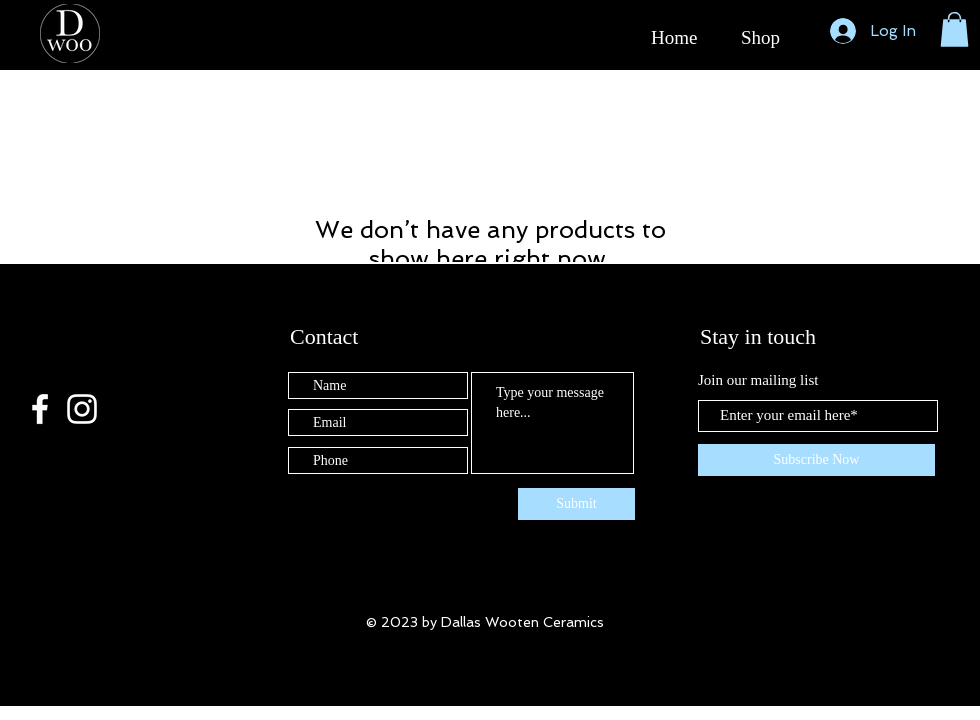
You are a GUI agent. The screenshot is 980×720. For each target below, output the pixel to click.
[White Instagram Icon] (82, 409)
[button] (954, 29)
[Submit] (576, 504)
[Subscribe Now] (816, 460)
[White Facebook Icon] (40, 409)
